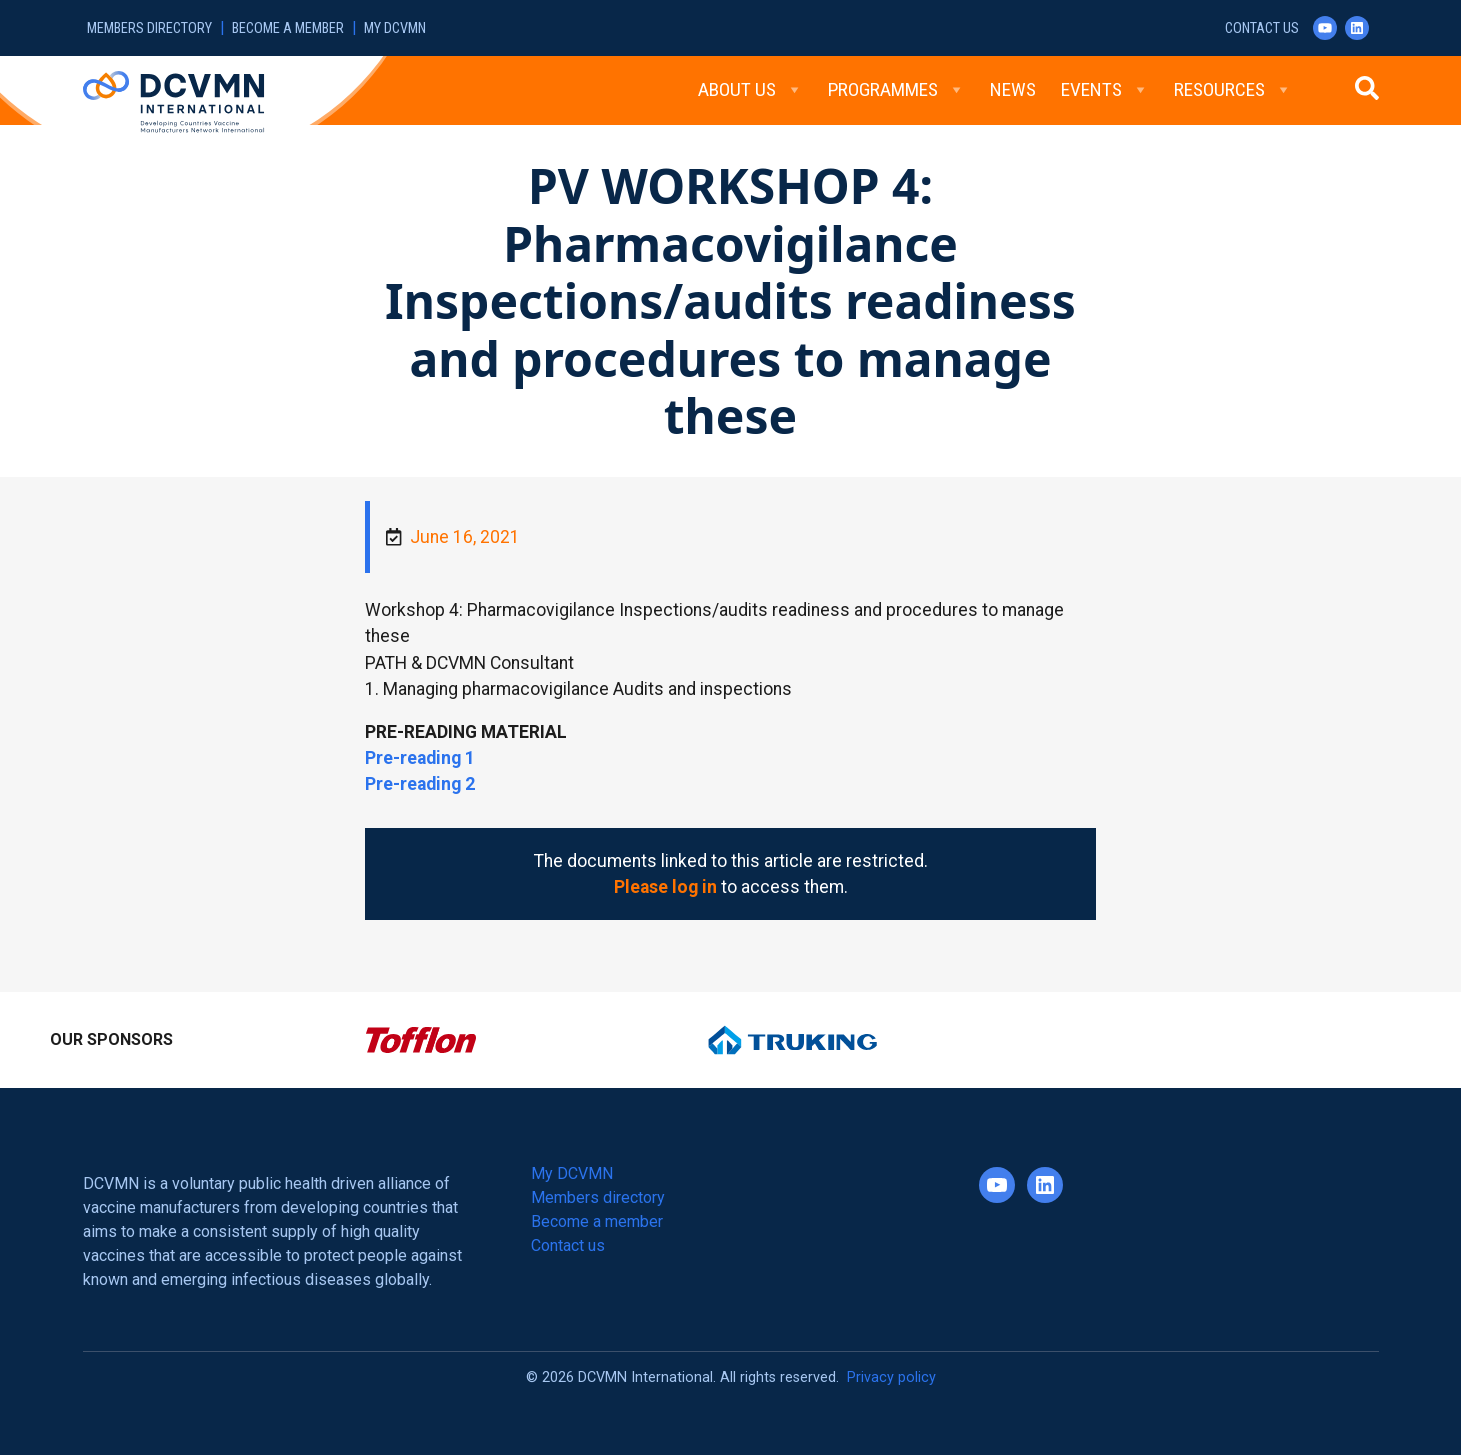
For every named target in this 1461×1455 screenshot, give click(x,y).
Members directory (149, 28)
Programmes (896, 90)
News (1013, 89)
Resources (1233, 90)
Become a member (288, 28)
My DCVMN (395, 28)
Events (1105, 90)
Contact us (1262, 28)
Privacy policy (891, 1377)
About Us (750, 90)
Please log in (665, 887)
